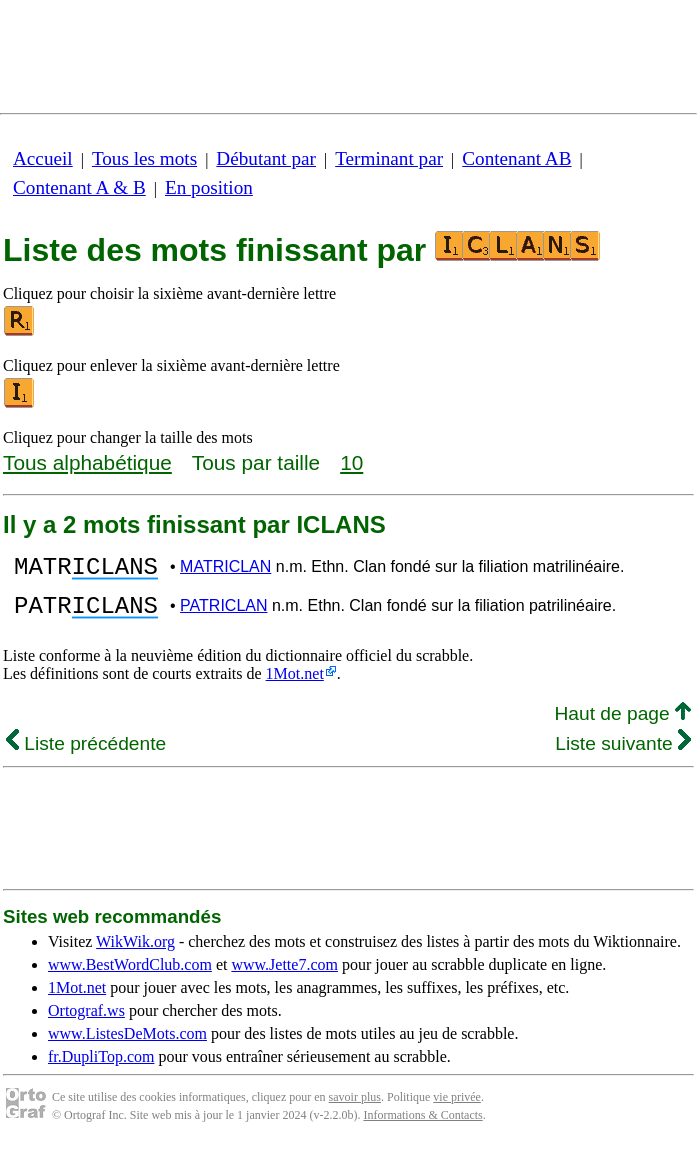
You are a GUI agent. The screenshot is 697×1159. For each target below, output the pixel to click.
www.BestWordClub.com (130, 976)
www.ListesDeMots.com (127, 1045)
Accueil (43, 158)
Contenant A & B (79, 187)
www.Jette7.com (284, 976)
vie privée (457, 1109)
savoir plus (355, 1109)
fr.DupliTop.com (101, 1068)
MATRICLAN (225, 569)
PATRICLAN (223, 614)
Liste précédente (86, 755)
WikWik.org (135, 953)
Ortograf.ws (86, 1022)
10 (351, 462)
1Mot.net (295, 685)
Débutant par (266, 158)
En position (209, 187)
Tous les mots (144, 158)
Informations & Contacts (422, 1127)
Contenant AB (516, 158)
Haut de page (622, 725)
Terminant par (389, 158)
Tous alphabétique (87, 462)
